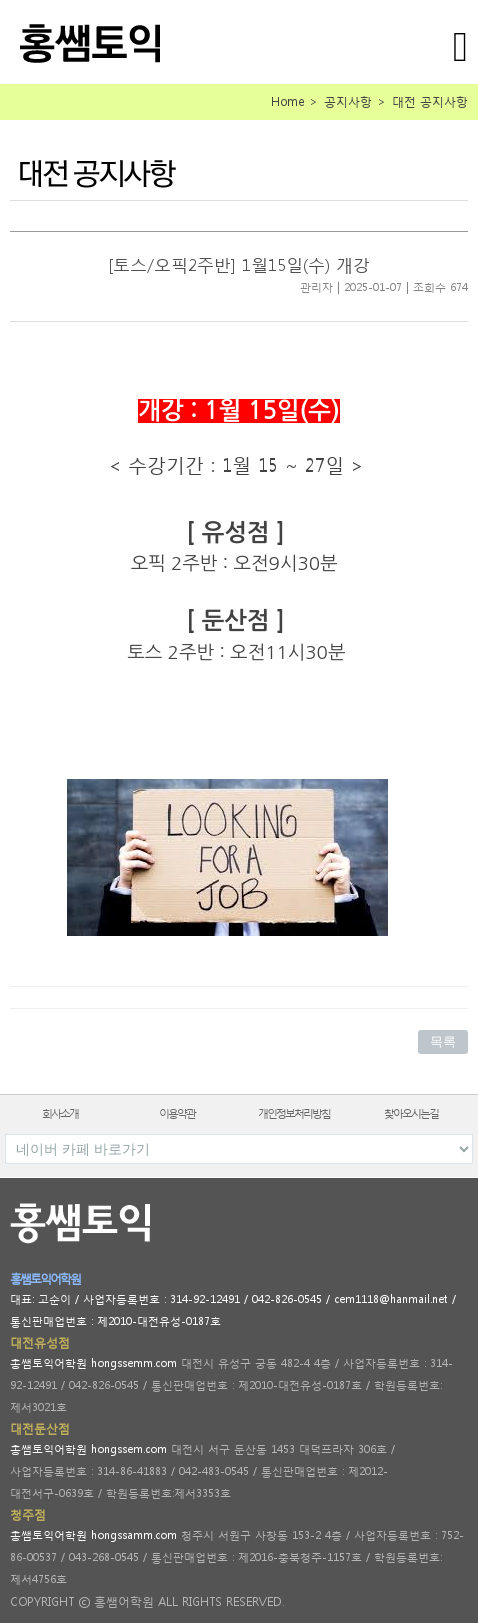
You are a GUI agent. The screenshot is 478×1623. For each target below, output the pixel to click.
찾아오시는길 (411, 1113)
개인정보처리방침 (294, 1113)
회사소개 (60, 1113)
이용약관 (177, 1113)
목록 (443, 1041)
